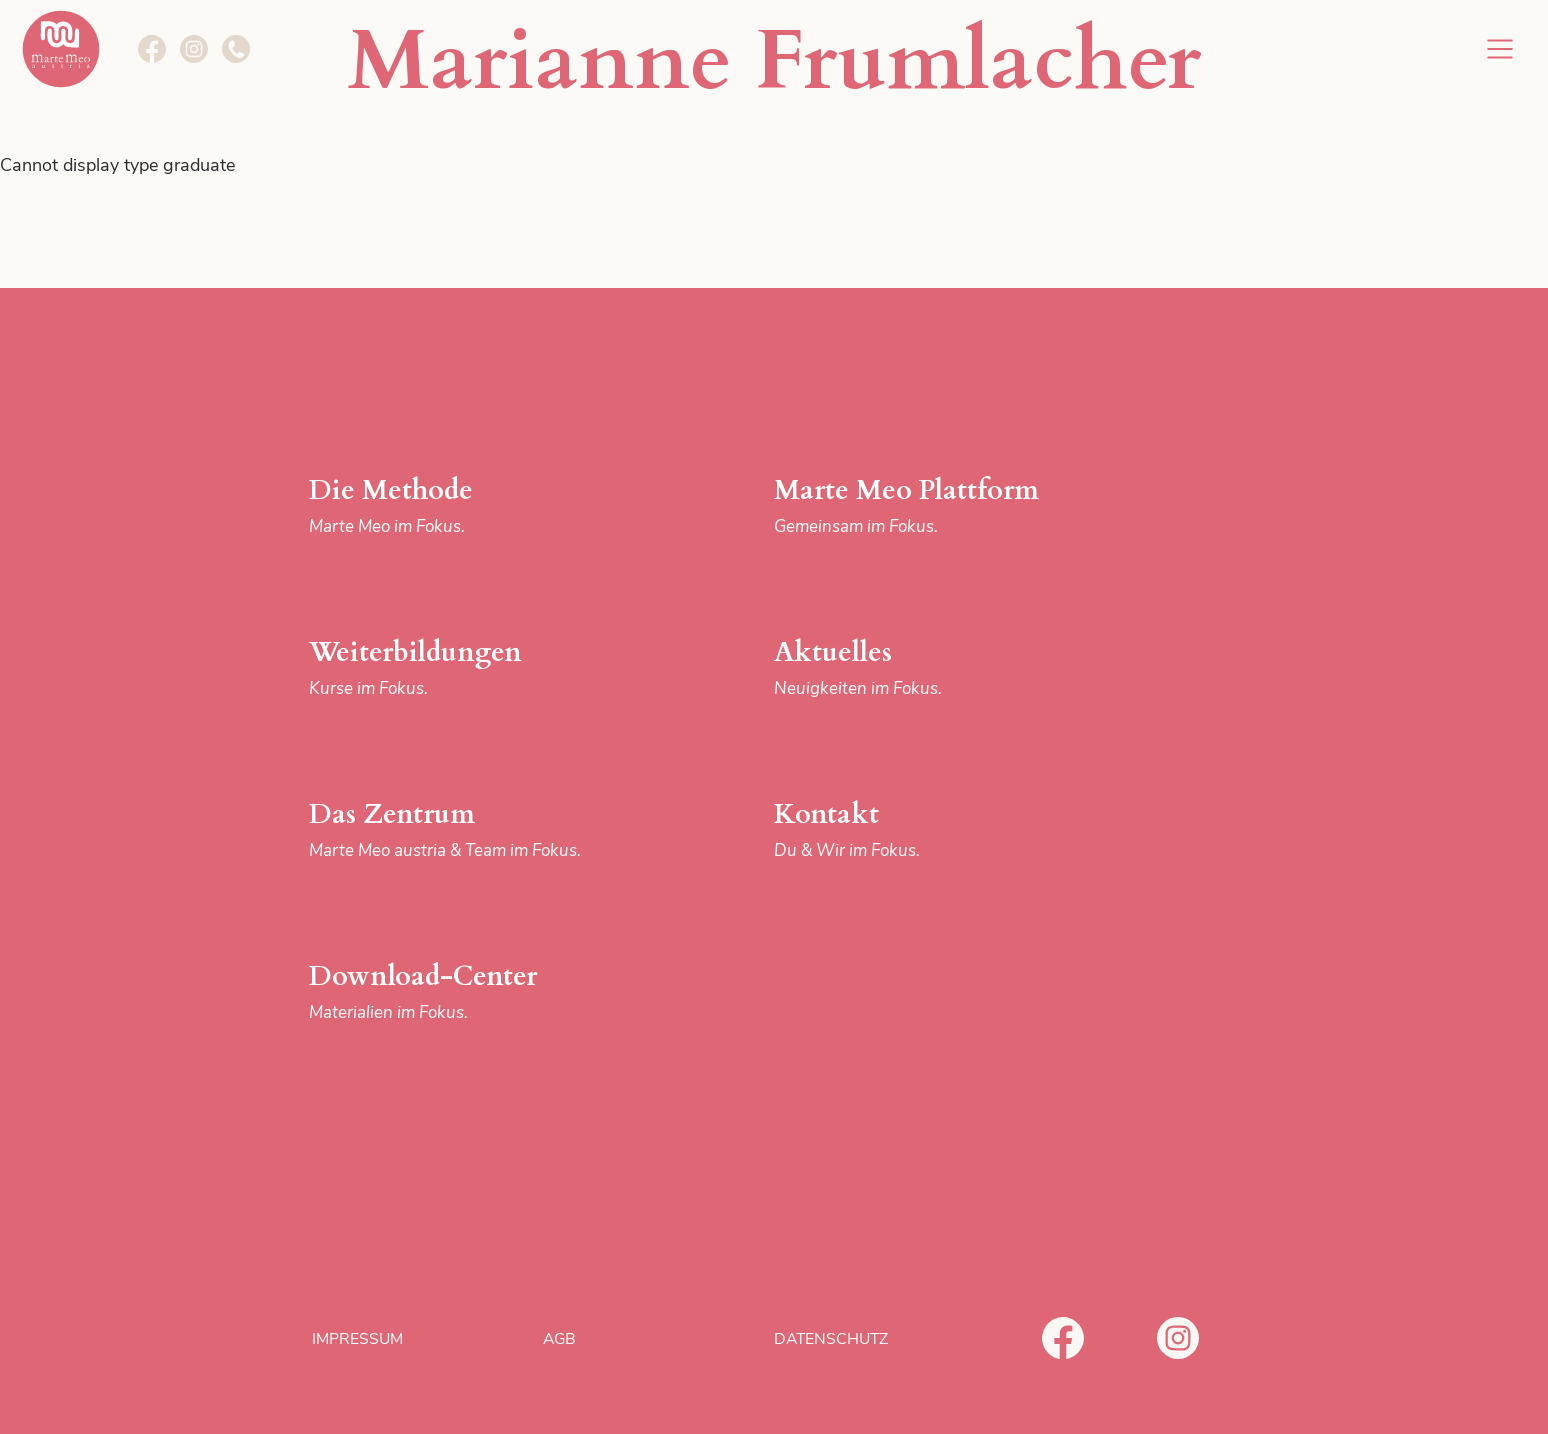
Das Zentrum (472, 830)
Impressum (357, 1339)
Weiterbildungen (472, 668)
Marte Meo (61, 49)
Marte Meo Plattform (937, 506)
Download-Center (472, 992)
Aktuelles (937, 668)
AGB (559, 1339)
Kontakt (937, 830)
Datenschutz (831, 1339)
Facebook (1063, 1338)
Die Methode (472, 506)
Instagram (1178, 1338)
